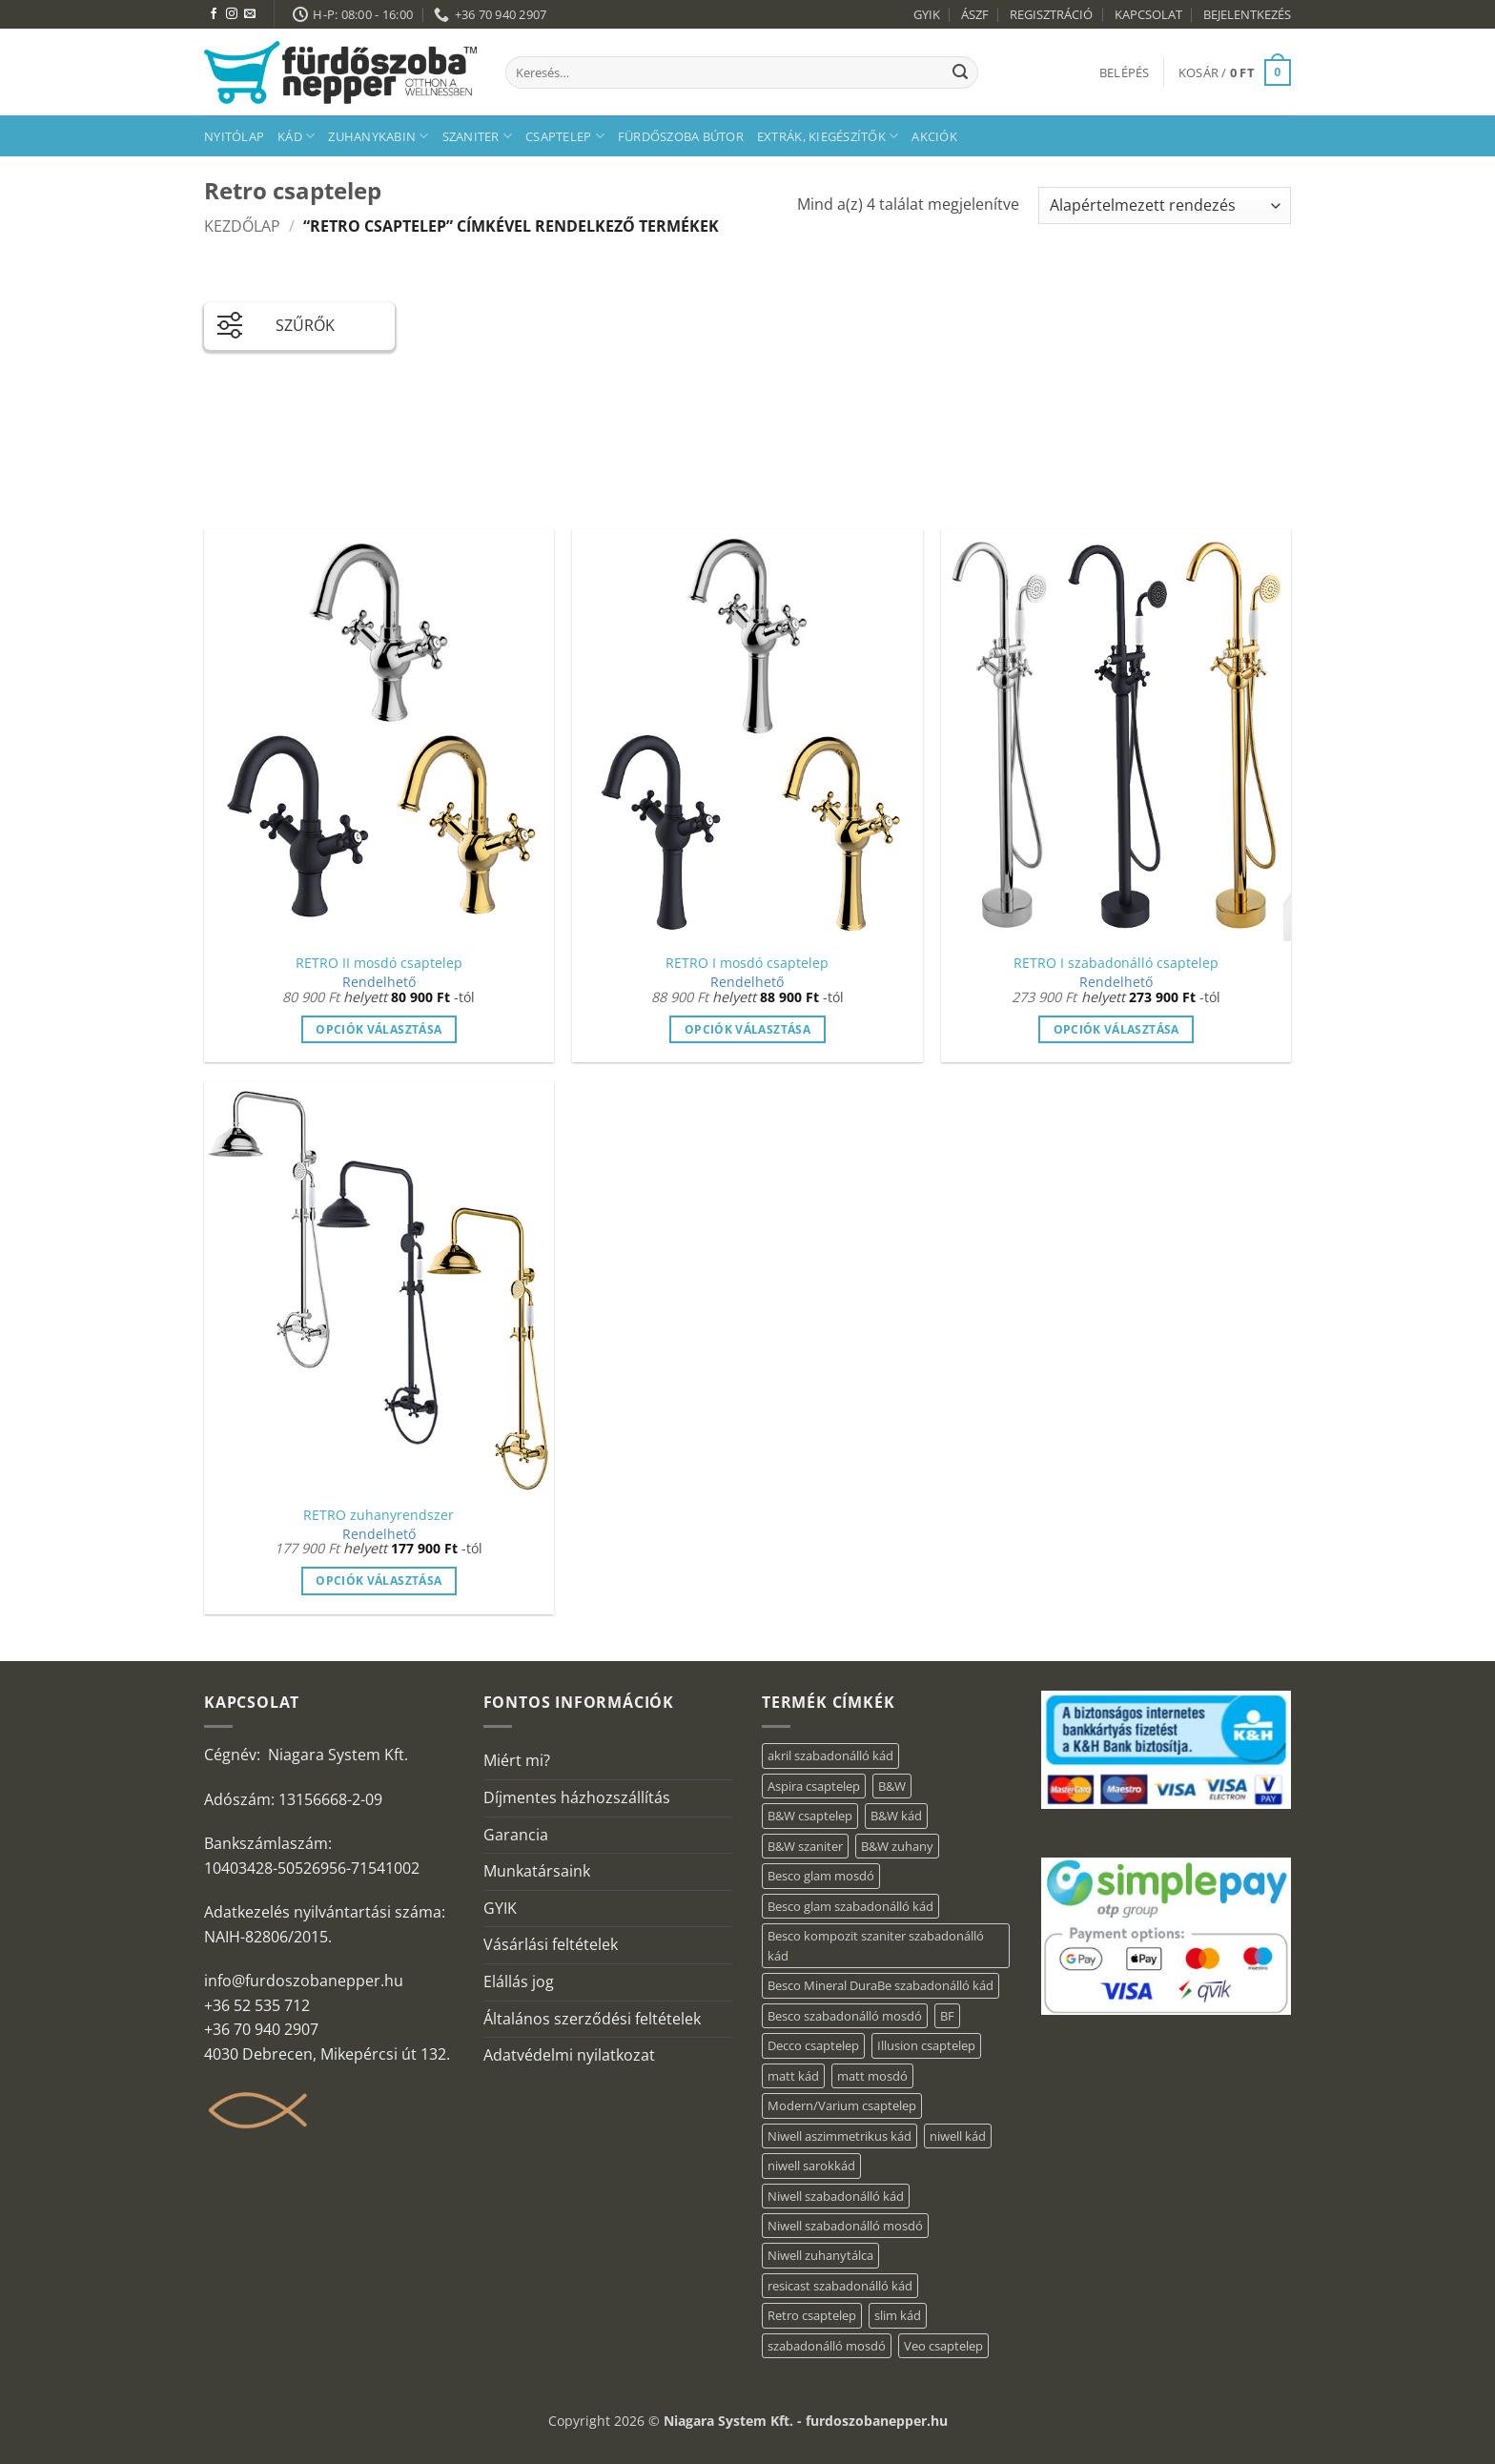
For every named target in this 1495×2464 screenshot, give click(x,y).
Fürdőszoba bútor (681, 136)
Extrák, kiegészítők (827, 136)
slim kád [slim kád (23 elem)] (897, 2315)
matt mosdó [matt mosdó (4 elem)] (872, 2075)
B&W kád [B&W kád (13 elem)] (896, 1815)
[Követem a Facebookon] (213, 14)
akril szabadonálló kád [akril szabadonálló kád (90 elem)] (830, 1755)
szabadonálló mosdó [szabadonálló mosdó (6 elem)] (827, 2345)
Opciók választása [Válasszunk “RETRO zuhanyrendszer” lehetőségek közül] (378, 1580)
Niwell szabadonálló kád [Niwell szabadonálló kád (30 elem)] (836, 2196)
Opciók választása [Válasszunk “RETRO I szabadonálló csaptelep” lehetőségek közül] (1116, 1029)
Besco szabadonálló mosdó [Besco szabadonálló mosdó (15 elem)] (845, 2015)
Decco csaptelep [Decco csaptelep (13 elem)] (813, 2045)
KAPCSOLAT (1148, 14)
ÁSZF (975, 14)
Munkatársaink (536, 1870)
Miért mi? (516, 1760)
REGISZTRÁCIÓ (1051, 14)
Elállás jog (518, 1981)
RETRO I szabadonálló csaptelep (1116, 963)
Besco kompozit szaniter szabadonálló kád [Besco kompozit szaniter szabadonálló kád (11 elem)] (876, 1945)
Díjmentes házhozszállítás (576, 1797)
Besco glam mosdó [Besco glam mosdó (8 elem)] (821, 1875)
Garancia (515, 1834)
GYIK (926, 14)
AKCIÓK (934, 136)
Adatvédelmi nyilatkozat (569, 2054)
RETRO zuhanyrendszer (378, 1515)
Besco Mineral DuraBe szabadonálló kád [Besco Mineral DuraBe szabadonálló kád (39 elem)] (880, 1985)
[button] (1124, 72)
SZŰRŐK (276, 321)
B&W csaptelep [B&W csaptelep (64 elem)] (810, 1815)
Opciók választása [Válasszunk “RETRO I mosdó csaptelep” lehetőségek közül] (747, 1029)
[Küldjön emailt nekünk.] (250, 14)
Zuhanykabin (378, 136)
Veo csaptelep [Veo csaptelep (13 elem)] (943, 2345)
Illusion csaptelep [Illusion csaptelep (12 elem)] (926, 2045)
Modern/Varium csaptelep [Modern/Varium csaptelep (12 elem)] (842, 2105)
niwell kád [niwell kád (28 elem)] (958, 2136)
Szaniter (477, 136)
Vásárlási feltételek (550, 1944)
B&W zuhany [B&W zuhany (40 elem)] (897, 1846)
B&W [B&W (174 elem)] (892, 1786)
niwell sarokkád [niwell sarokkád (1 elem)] (811, 2165)
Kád (296, 136)
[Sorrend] (1164, 205)
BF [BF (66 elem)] (947, 2015)
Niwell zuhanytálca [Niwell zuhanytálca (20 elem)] (820, 2255)
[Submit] (960, 72)
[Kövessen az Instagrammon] (231, 14)
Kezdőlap (242, 226)
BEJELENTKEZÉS (1247, 14)
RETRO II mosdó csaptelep (379, 963)
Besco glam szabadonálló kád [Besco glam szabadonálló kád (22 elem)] (850, 1906)
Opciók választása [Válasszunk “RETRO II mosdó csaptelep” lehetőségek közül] (378, 1029)
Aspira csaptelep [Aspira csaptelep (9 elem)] (814, 1786)
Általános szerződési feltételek (592, 2018)
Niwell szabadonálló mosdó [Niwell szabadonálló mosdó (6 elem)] (845, 2225)
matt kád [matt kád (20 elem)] (793, 2075)
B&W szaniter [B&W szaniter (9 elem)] (805, 1846)
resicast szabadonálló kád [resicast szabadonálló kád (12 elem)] (840, 2285)
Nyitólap (234, 136)
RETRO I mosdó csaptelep (747, 963)
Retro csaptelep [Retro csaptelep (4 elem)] (812, 2315)
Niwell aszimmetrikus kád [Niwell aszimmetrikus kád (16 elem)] (839, 2136)
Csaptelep (564, 136)
